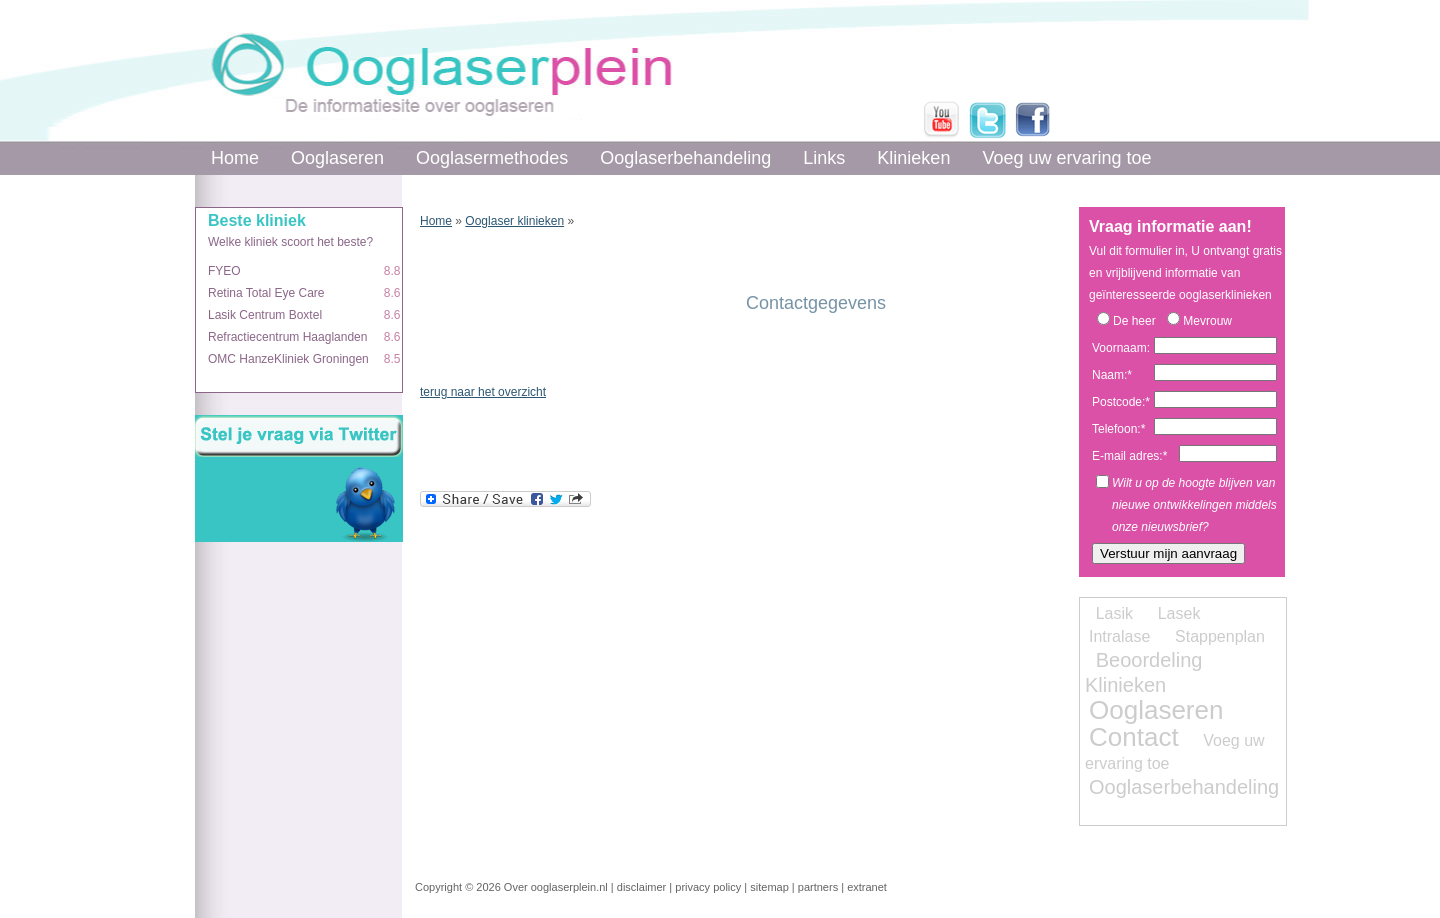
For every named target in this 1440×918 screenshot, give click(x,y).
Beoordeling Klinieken (1143, 672)
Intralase (1119, 636)
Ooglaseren (337, 158)
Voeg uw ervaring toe (1066, 158)
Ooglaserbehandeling (685, 158)
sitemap (769, 887)
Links (824, 158)
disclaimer (642, 887)
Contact (1134, 737)
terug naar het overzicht (483, 392)
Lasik (1114, 613)
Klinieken (913, 158)
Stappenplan (1220, 636)
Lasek (1179, 613)
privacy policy (708, 887)
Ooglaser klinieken (514, 221)
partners (818, 887)
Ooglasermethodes (492, 158)
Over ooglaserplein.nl (556, 887)
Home (235, 158)
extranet (867, 887)
